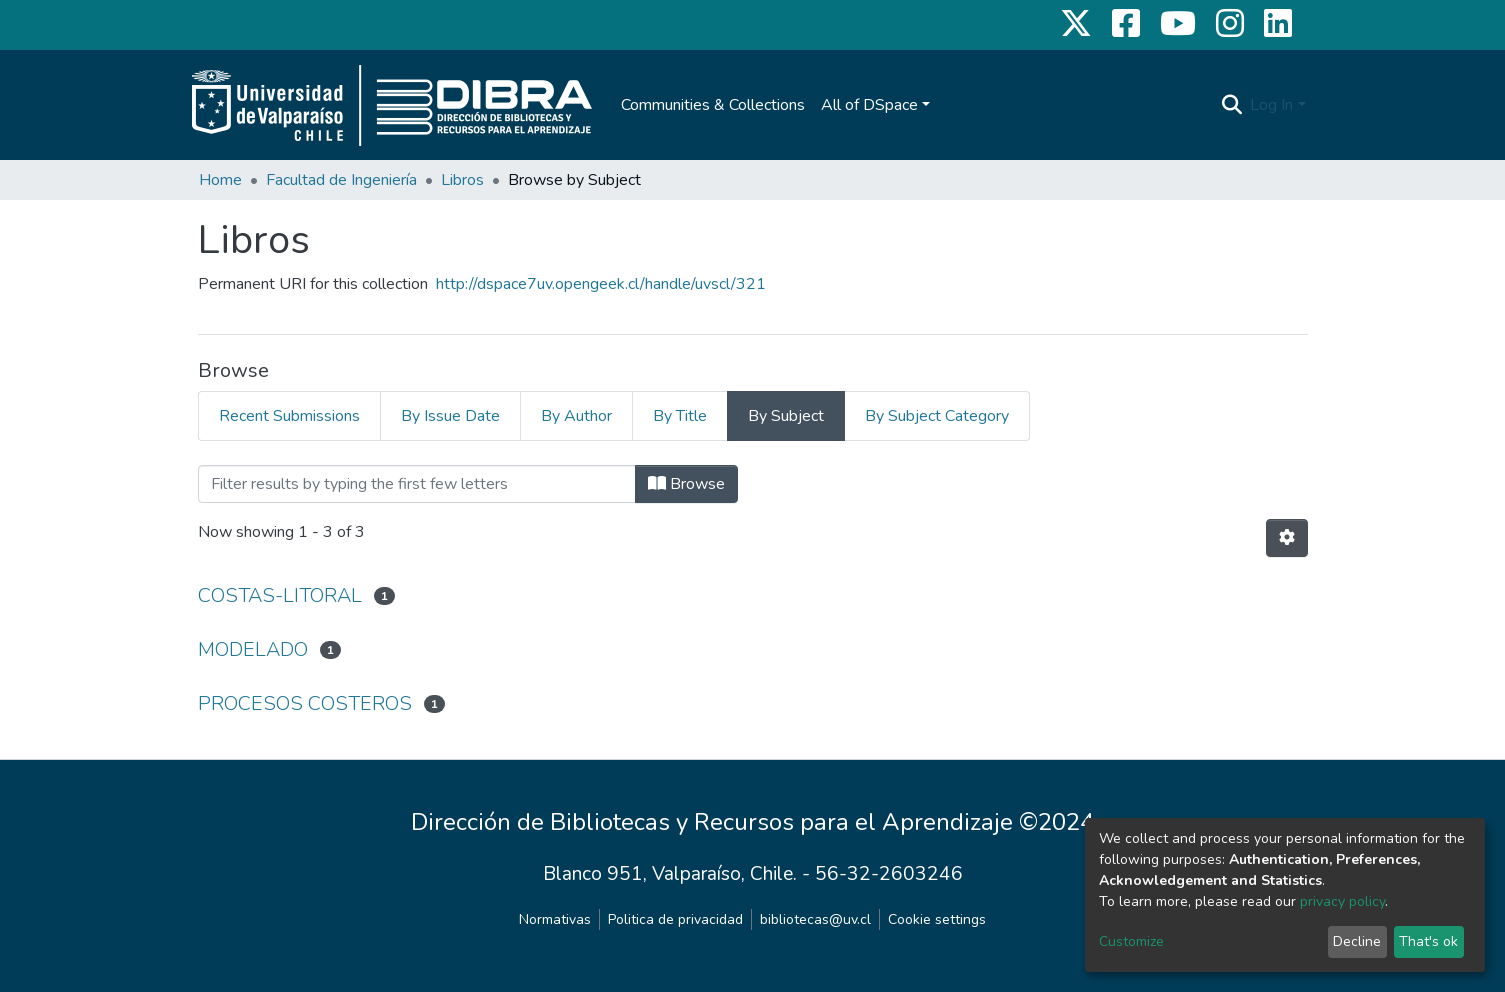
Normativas (555, 919)
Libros (462, 180)
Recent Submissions (289, 416)
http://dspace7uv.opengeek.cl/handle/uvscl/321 (601, 284)
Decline (1357, 941)
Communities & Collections (713, 105)
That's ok (1428, 941)
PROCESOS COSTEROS (305, 703)
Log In (1271, 105)
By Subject (786, 416)
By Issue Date (450, 416)
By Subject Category (937, 416)
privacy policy (1342, 901)
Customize (1131, 941)
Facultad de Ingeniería (341, 180)
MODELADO (253, 649)
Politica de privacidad (675, 919)
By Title (680, 416)
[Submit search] (1231, 105)
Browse (686, 484)
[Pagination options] (1287, 538)
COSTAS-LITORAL (280, 595)
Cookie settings (937, 919)
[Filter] (417, 484)
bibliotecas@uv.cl (815, 919)
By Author (576, 416)
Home (220, 180)
